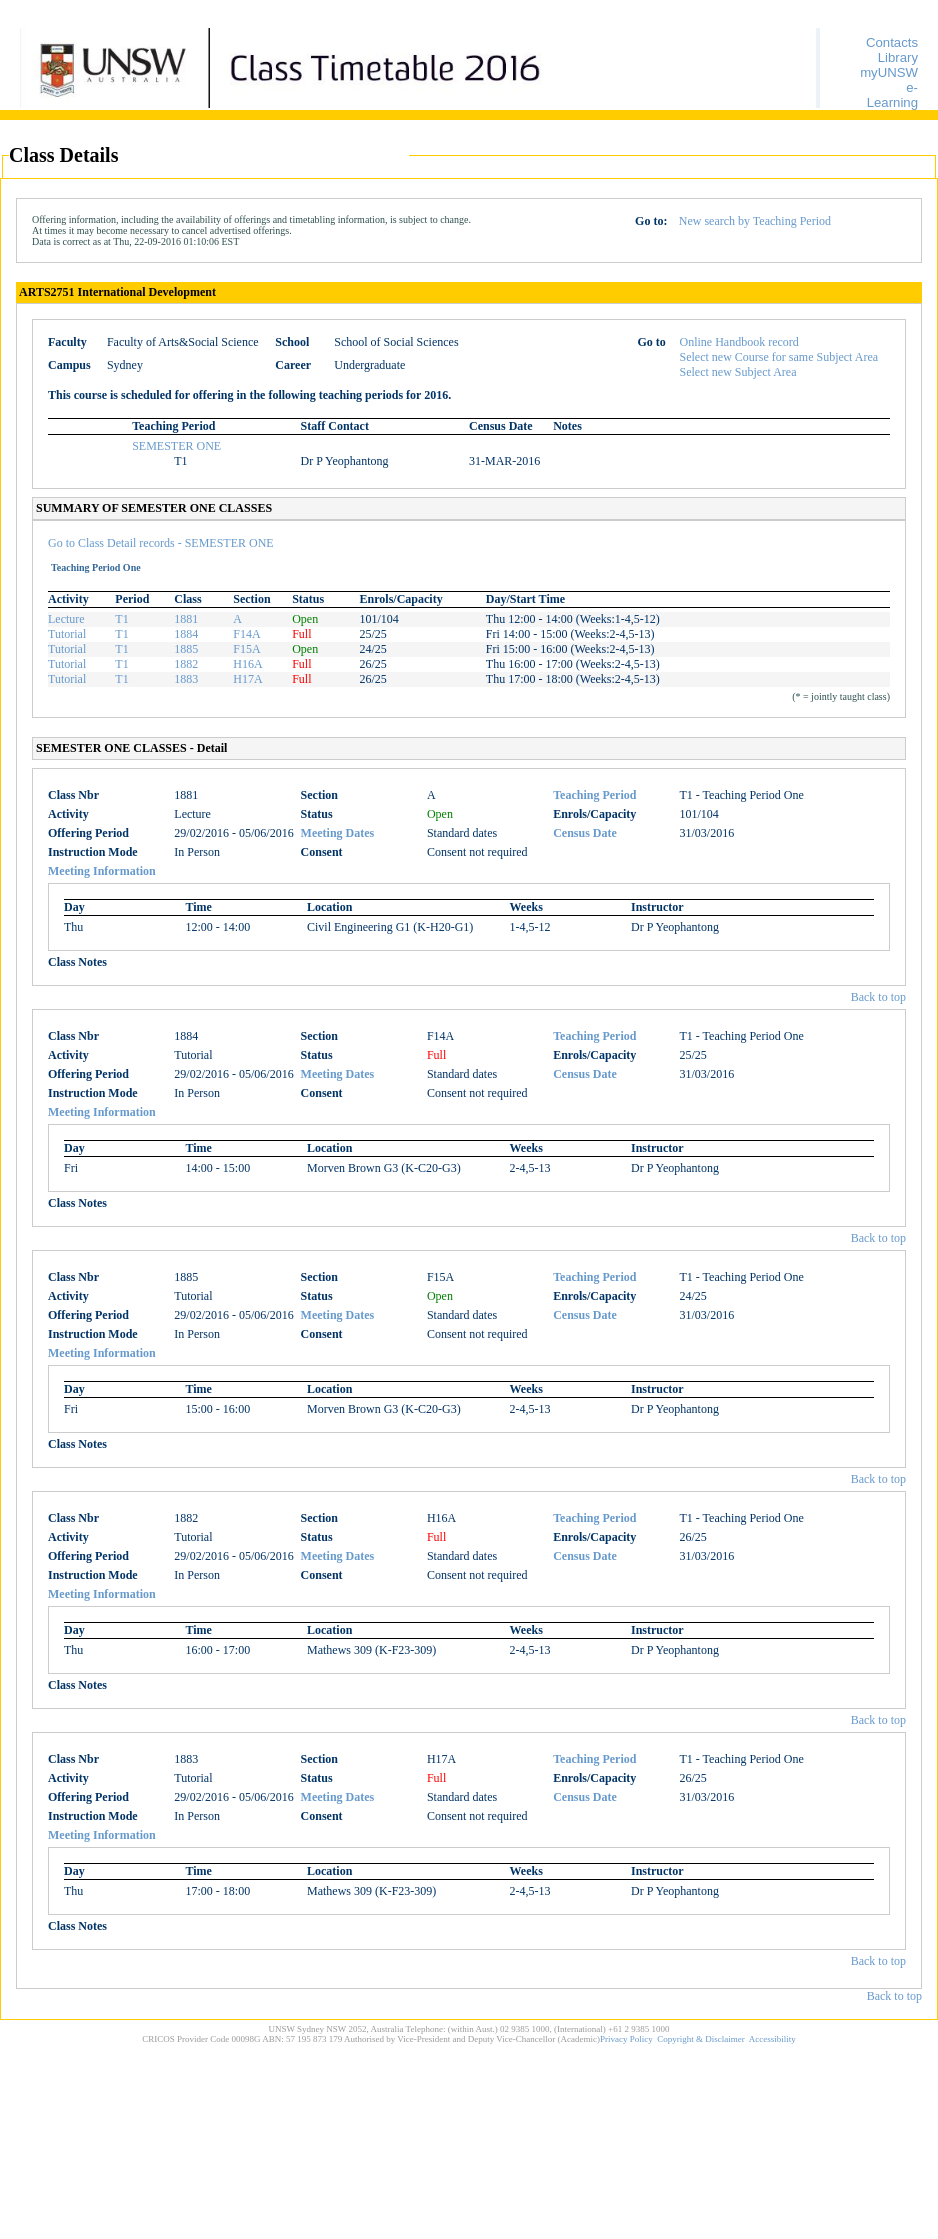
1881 (186, 619)
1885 (186, 649)
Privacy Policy (626, 2039)
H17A (247, 679)
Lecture (66, 619)
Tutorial (67, 634)
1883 (186, 679)
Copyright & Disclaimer (701, 2039)
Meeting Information (102, 871)
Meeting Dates (338, 833)
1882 (186, 664)
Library (898, 57)
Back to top (878, 997)
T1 (121, 619)
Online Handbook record (739, 342)
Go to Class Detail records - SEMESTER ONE (161, 543)
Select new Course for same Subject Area (779, 357)
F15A (246, 649)
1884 (186, 634)
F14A (246, 634)
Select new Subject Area (738, 372)
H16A (247, 664)
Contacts (892, 42)
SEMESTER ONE (176, 446)
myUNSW (889, 72)
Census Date (585, 833)
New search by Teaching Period (755, 221)
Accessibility (772, 2039)
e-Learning (892, 95)
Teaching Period (594, 795)
